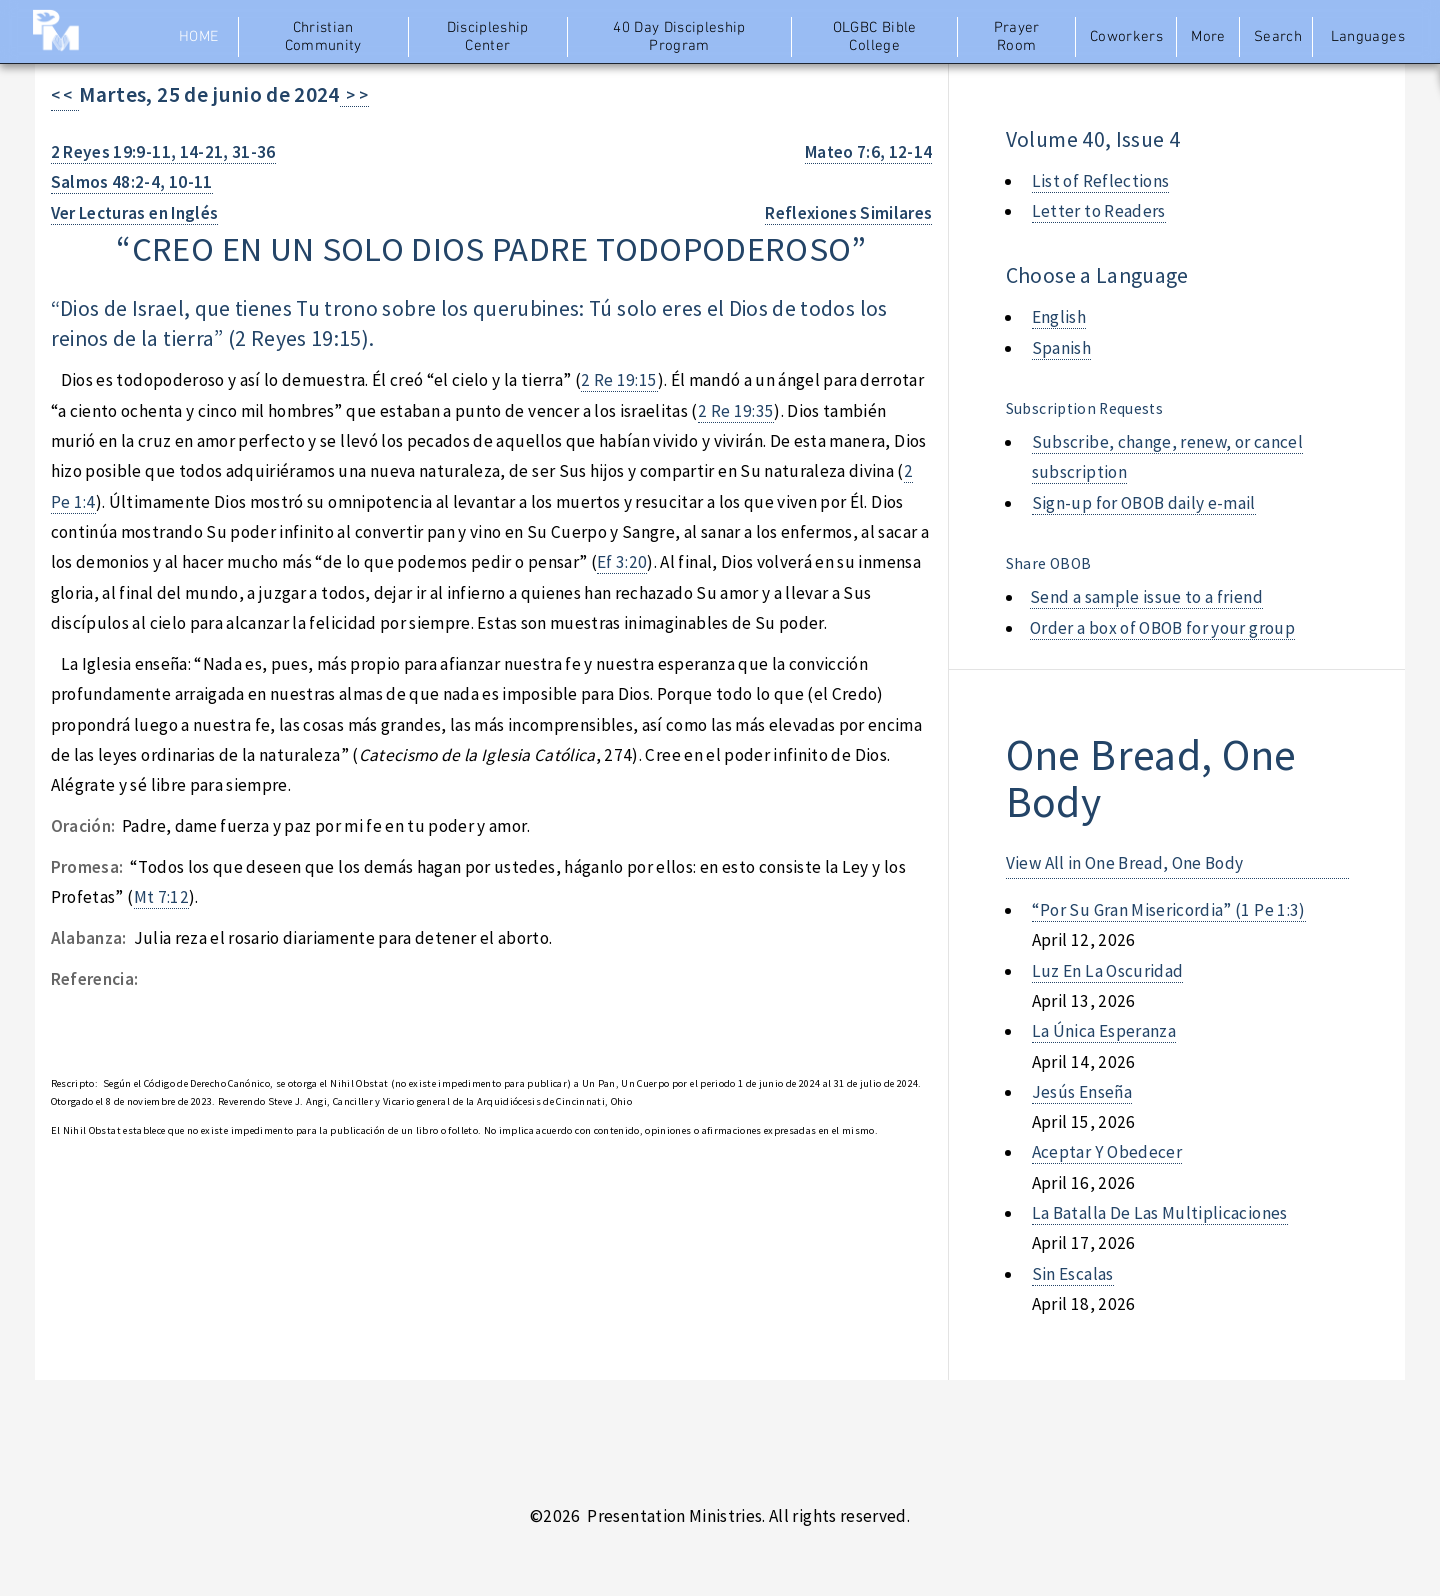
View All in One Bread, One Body (1125, 863)
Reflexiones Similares (848, 213)
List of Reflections (1101, 181)
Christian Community (323, 37)
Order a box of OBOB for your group (1162, 628)
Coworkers (1126, 37)
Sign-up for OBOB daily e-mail (1144, 503)
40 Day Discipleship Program (679, 37)
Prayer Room (1017, 37)
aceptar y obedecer (1107, 1152)
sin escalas (1073, 1274)
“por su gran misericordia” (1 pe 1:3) (1169, 910)
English (1059, 317)
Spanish (1061, 348)
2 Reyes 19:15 (298, 338)
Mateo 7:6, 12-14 (869, 152)
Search (1278, 37)
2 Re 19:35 (736, 411)
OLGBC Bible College (875, 37)
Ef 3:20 (622, 562)
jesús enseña (1082, 1092)
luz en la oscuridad (1108, 971)
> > (354, 95)
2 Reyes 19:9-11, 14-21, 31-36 (163, 152)
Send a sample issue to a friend (1146, 597)
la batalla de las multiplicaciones (1160, 1213)
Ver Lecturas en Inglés (135, 213)
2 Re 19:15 (619, 380)
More (1208, 37)
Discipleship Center (488, 37)
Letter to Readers (1099, 211)
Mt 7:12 (161, 897)
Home (198, 37)
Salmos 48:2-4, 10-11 (132, 182)
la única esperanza (1104, 1031)
